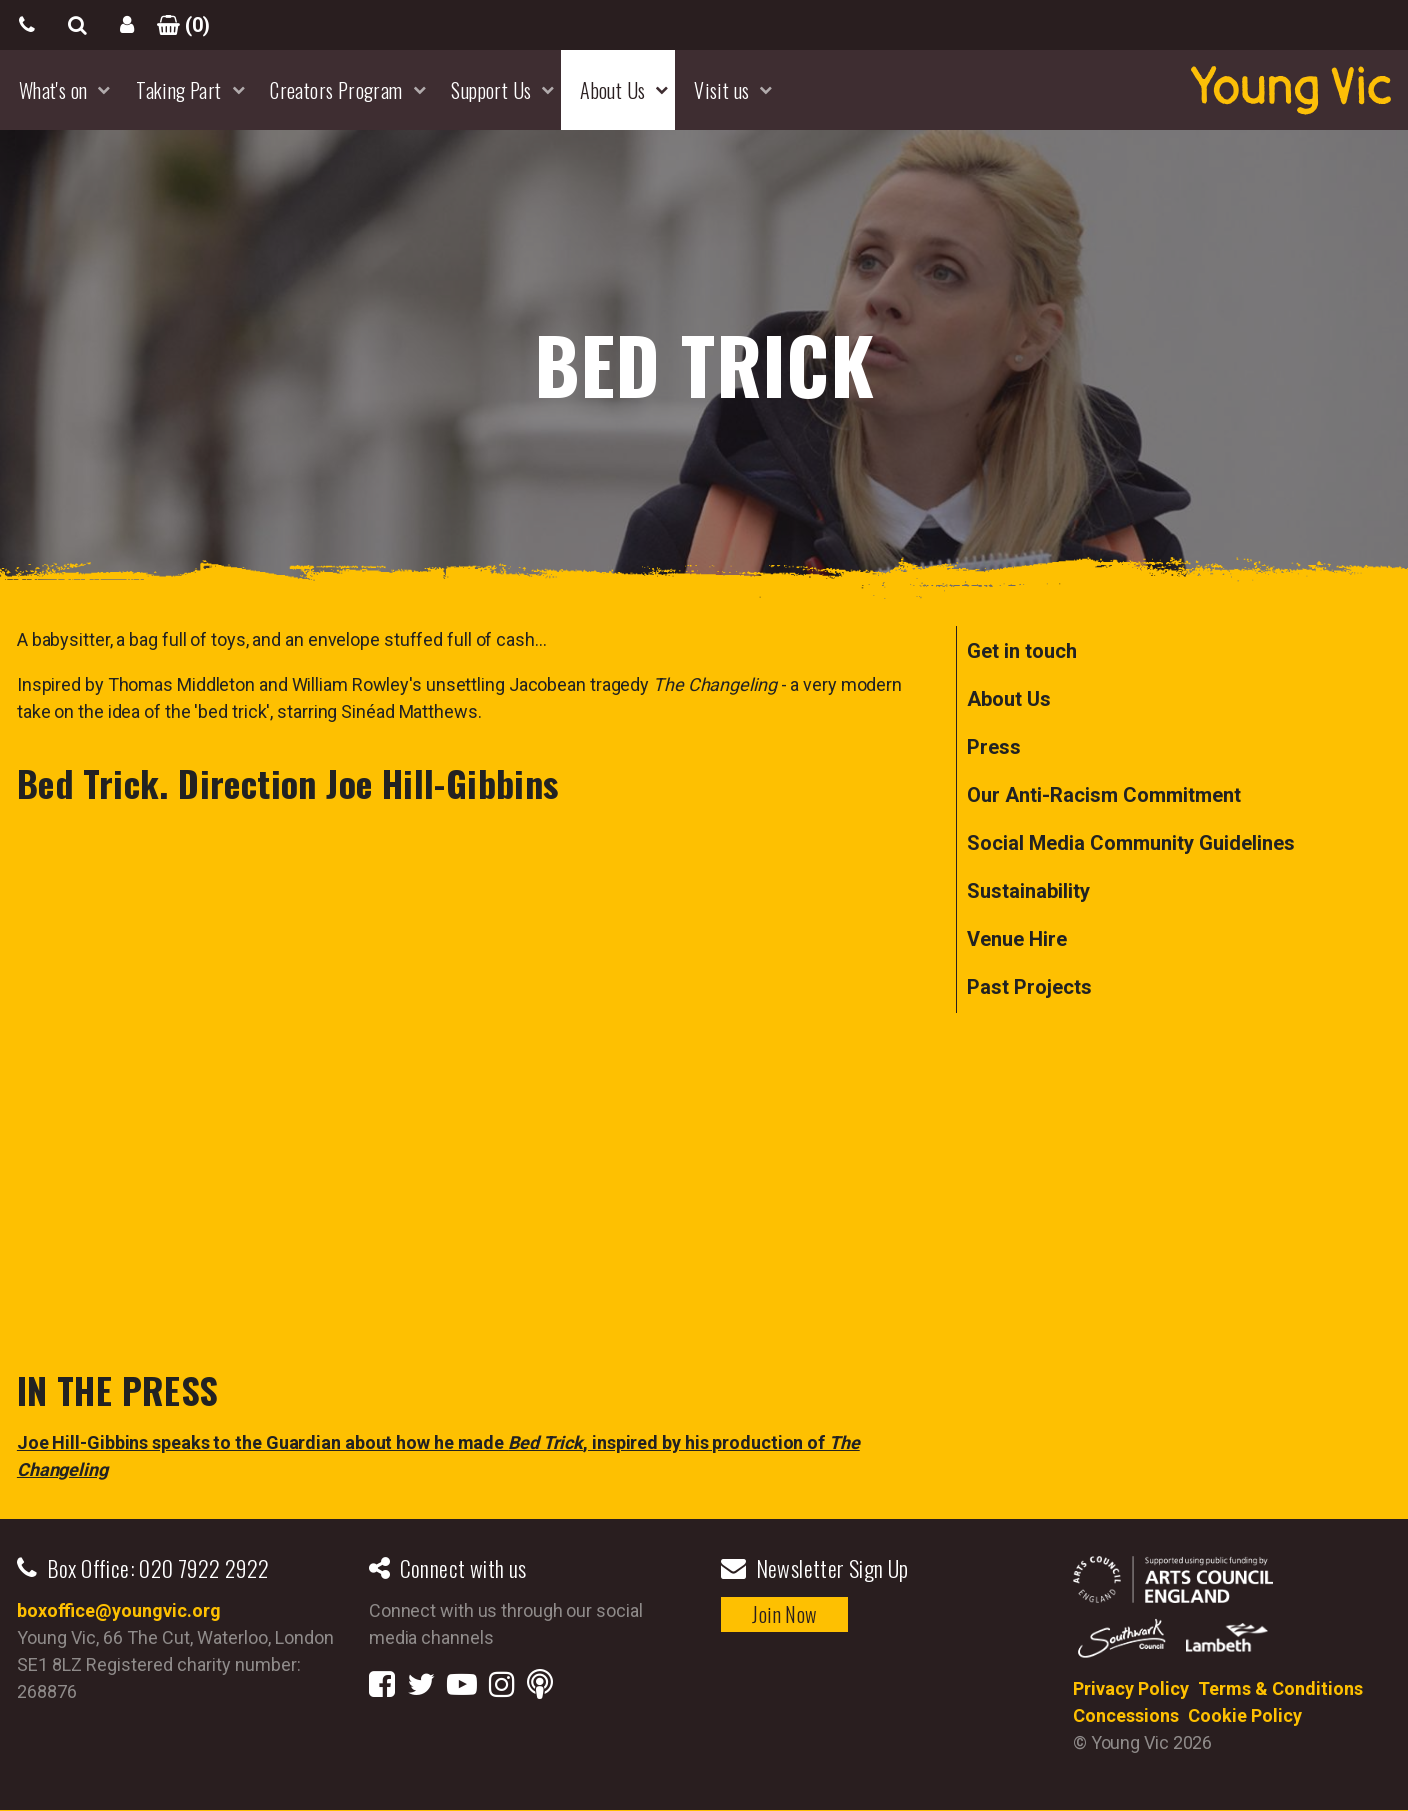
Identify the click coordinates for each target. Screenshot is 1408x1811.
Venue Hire (1017, 939)
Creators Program (336, 90)
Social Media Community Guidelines (1131, 843)
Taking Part (178, 90)
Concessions (1126, 1715)
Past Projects (1029, 987)
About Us (612, 90)
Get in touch (1022, 651)
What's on (53, 90)
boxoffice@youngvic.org (119, 1610)
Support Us (491, 90)
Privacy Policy (1131, 1688)
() (177, 25)
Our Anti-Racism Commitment (1104, 795)
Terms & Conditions (1280, 1688)
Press (994, 747)
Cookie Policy (1245, 1715)
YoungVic (1291, 90)
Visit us (721, 90)
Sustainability (1028, 891)
